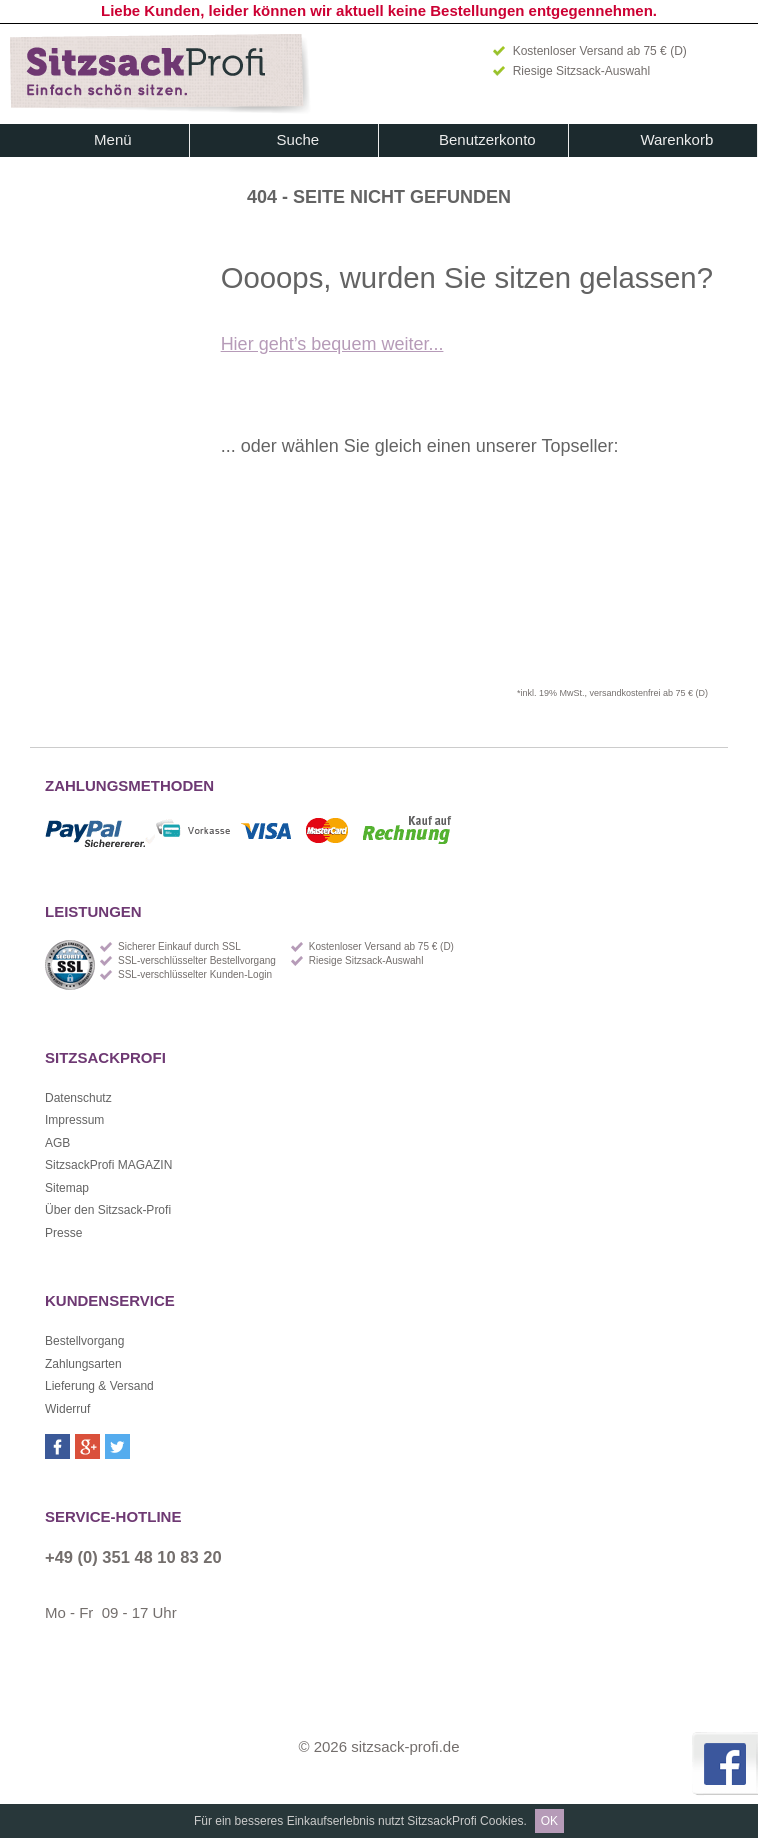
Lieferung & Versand (99, 1386)
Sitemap (67, 1188)
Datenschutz (78, 1098)
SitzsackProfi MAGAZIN (108, 1165)
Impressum (74, 1120)
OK (549, 1821)
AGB (57, 1143)
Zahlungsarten (83, 1364)
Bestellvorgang (84, 1341)
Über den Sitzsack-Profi (108, 1210)
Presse (63, 1233)
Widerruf (67, 1409)
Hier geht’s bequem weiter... (332, 344)
